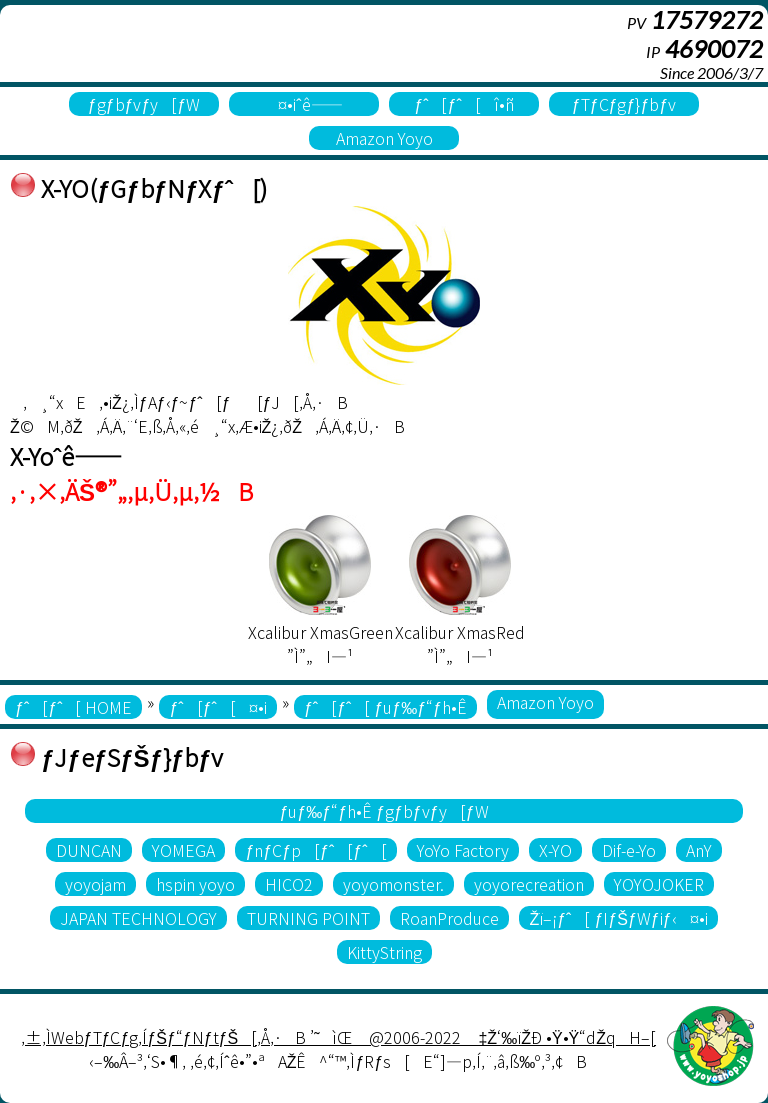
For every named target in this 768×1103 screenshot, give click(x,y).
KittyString (384, 952)
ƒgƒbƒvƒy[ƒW (144, 104)
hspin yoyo (195, 884)
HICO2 (289, 884)
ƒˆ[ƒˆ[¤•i (217, 707)
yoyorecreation (529, 884)
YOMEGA (183, 850)
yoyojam (95, 884)
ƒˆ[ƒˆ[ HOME (73, 707)
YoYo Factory (463, 850)
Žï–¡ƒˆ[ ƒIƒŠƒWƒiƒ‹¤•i (618, 918)
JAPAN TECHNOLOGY (138, 918)
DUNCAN (89, 850)
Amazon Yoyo (384, 138)
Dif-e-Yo (629, 850)
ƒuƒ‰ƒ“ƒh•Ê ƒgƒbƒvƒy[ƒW (383, 811)
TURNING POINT (308, 918)
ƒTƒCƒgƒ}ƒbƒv (624, 104)
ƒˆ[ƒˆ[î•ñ (463, 104)
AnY (699, 850)
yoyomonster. (393, 884)
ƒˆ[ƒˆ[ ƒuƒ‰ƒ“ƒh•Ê (385, 707)
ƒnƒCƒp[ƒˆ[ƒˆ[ (315, 850)
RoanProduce (449, 918)
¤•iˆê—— (303, 104)
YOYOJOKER (659, 884)
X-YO (555, 850)
